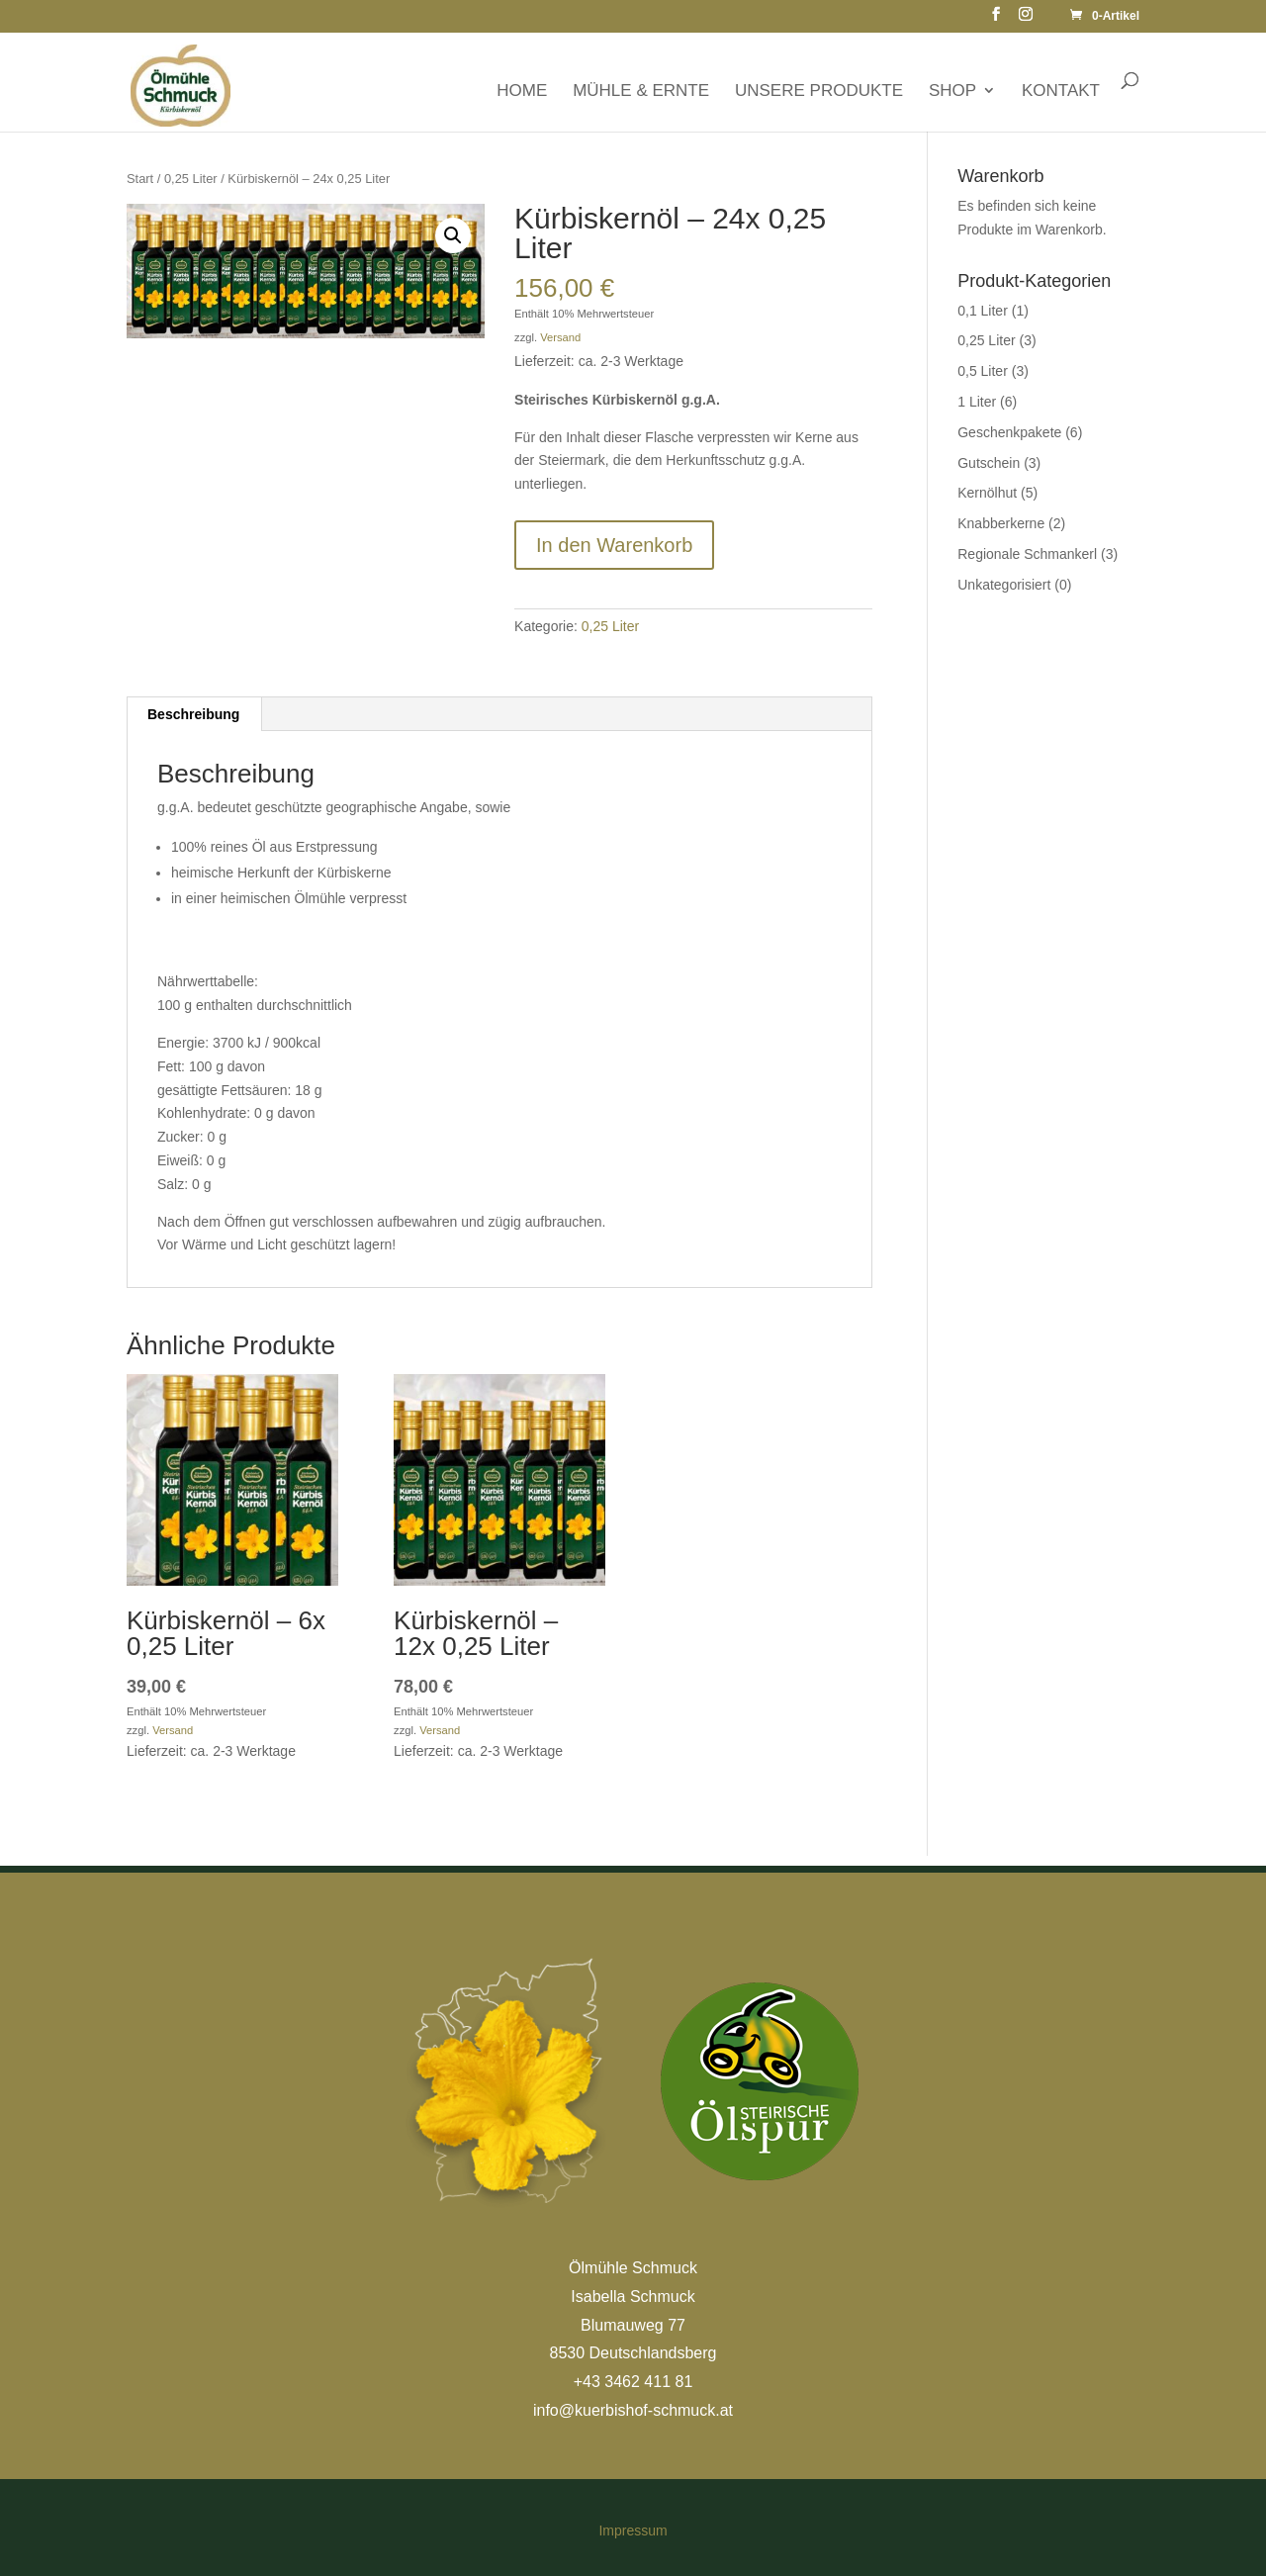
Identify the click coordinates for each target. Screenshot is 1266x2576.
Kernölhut (987, 493)
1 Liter (976, 402)
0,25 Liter (191, 178)
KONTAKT (1061, 91)
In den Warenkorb (614, 545)
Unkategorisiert (1003, 585)
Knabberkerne (1000, 523)
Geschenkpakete (1009, 432)
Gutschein (988, 463)
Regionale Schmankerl (1027, 554)
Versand (560, 337)
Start (140, 178)
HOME (522, 91)
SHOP (952, 91)
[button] (453, 235)
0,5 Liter (982, 371)
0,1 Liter (982, 311)
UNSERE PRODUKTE (819, 91)
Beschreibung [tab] (193, 714)
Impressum (632, 2530)
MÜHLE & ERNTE (641, 91)
